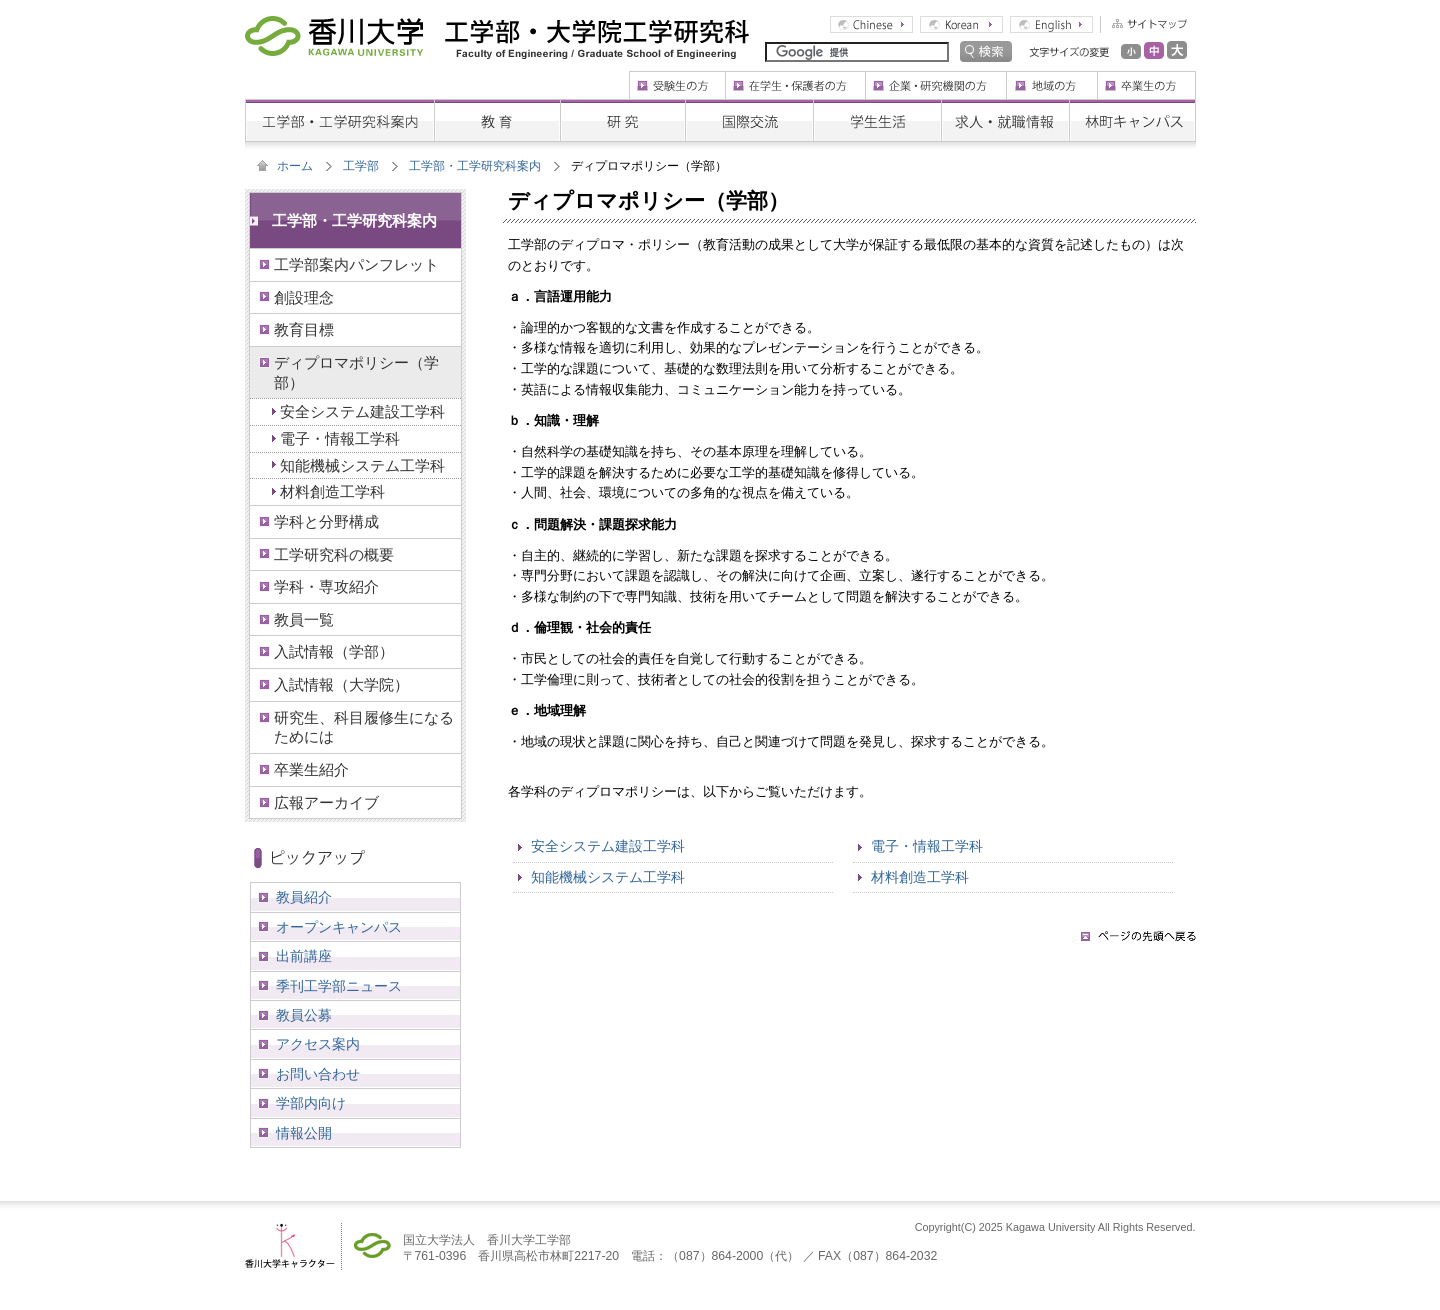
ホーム (295, 166)
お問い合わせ (318, 1074)
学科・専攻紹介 (326, 586)
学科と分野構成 (326, 521)
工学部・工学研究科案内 (475, 166)
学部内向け (311, 1103)
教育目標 (304, 329)
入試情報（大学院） (341, 684)
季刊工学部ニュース (339, 986)
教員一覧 (304, 619)
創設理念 (304, 297)
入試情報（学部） (334, 651)
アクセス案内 (318, 1044)
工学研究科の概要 (334, 554)
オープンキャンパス (339, 927)
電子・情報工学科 (927, 846)
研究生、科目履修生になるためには (364, 727)
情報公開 (304, 1133)
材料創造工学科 (920, 877)
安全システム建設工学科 (608, 846)
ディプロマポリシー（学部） (356, 372)
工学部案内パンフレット (356, 264)
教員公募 (304, 1015)
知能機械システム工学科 (608, 877)
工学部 (361, 166)
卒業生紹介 (311, 769)
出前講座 (304, 956)
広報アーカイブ (326, 802)
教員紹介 (304, 897)
